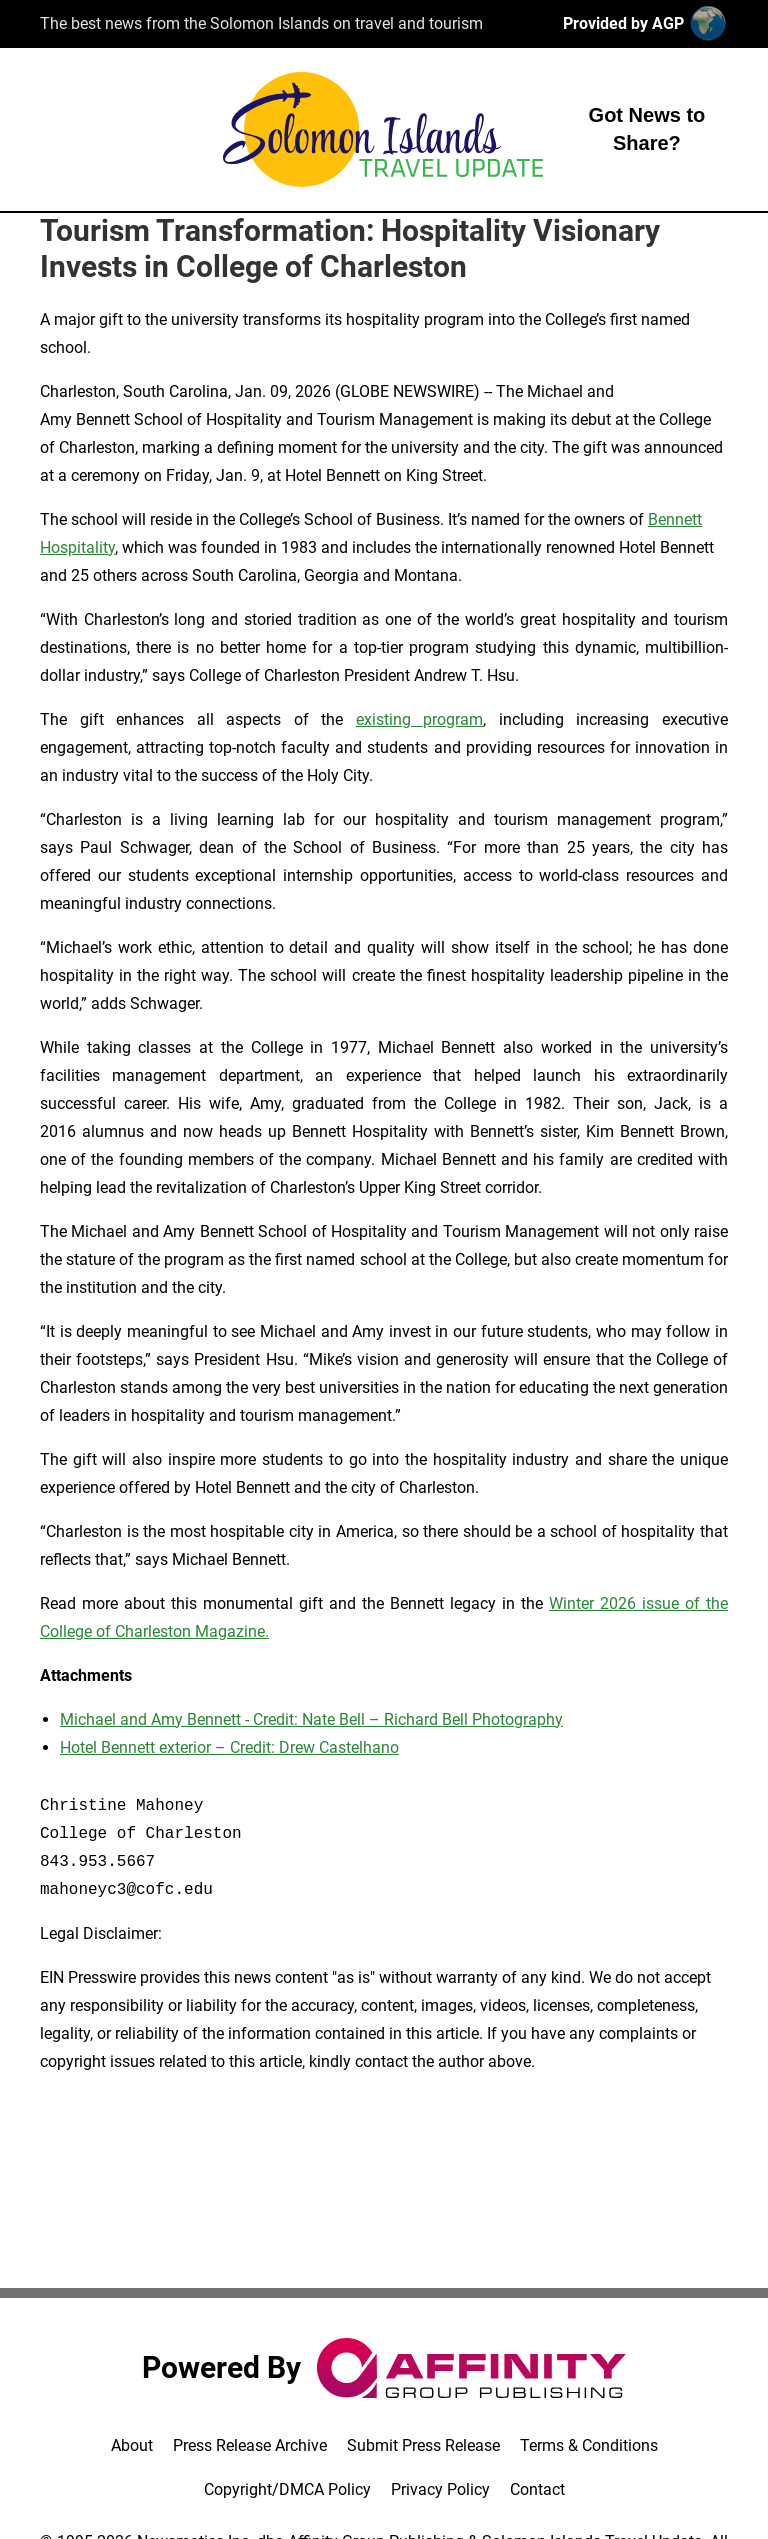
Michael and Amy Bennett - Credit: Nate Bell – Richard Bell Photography (311, 1719)
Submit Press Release (423, 2445)
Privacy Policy (440, 2489)
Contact (537, 2489)
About (132, 2445)
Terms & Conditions (589, 2445)
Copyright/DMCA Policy (287, 2489)
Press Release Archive (250, 2445)
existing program (420, 719)
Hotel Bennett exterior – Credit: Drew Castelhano (229, 1747)
